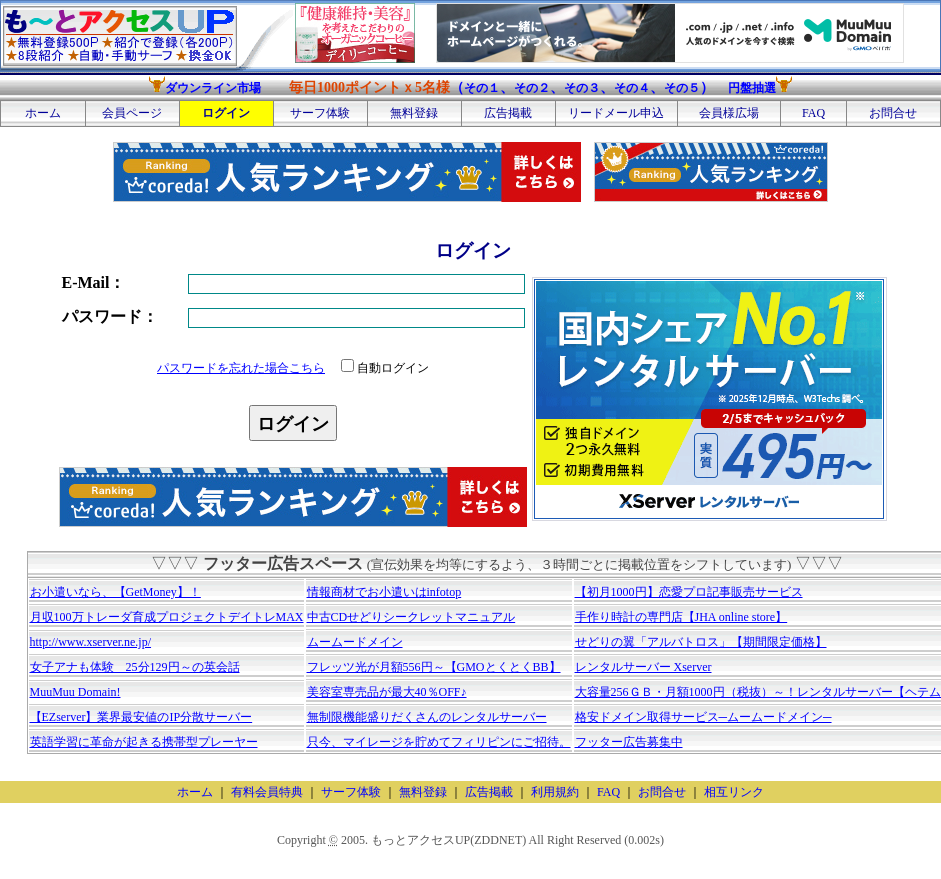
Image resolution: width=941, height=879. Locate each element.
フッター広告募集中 (629, 742)
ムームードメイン (355, 642)
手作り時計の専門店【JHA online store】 (681, 617)
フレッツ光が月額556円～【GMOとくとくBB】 (434, 667)
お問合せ (893, 113)
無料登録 (414, 113)
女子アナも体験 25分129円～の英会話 (135, 667)
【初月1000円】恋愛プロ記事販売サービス (689, 592)
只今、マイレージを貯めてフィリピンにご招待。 (439, 742)
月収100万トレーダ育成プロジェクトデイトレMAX (167, 617)
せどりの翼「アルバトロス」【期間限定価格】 (701, 642)
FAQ (813, 113)
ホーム (43, 113)
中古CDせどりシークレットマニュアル (411, 617)
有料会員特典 (267, 792)
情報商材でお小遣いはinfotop (384, 592)
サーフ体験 (320, 113)
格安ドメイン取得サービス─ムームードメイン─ (703, 717)
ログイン (226, 113)
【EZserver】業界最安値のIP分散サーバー (141, 717)
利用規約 (555, 792)
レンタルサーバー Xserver (643, 667)
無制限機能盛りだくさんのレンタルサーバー (427, 717)
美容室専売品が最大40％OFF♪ (387, 692)
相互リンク (734, 792)
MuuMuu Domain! (75, 692)
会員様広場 (729, 113)
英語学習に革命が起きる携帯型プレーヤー (144, 742)
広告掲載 (508, 113)
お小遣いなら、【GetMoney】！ (115, 592)
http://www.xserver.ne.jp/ (91, 642)
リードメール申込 (616, 113)
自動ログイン (385, 368)
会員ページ (132, 113)
